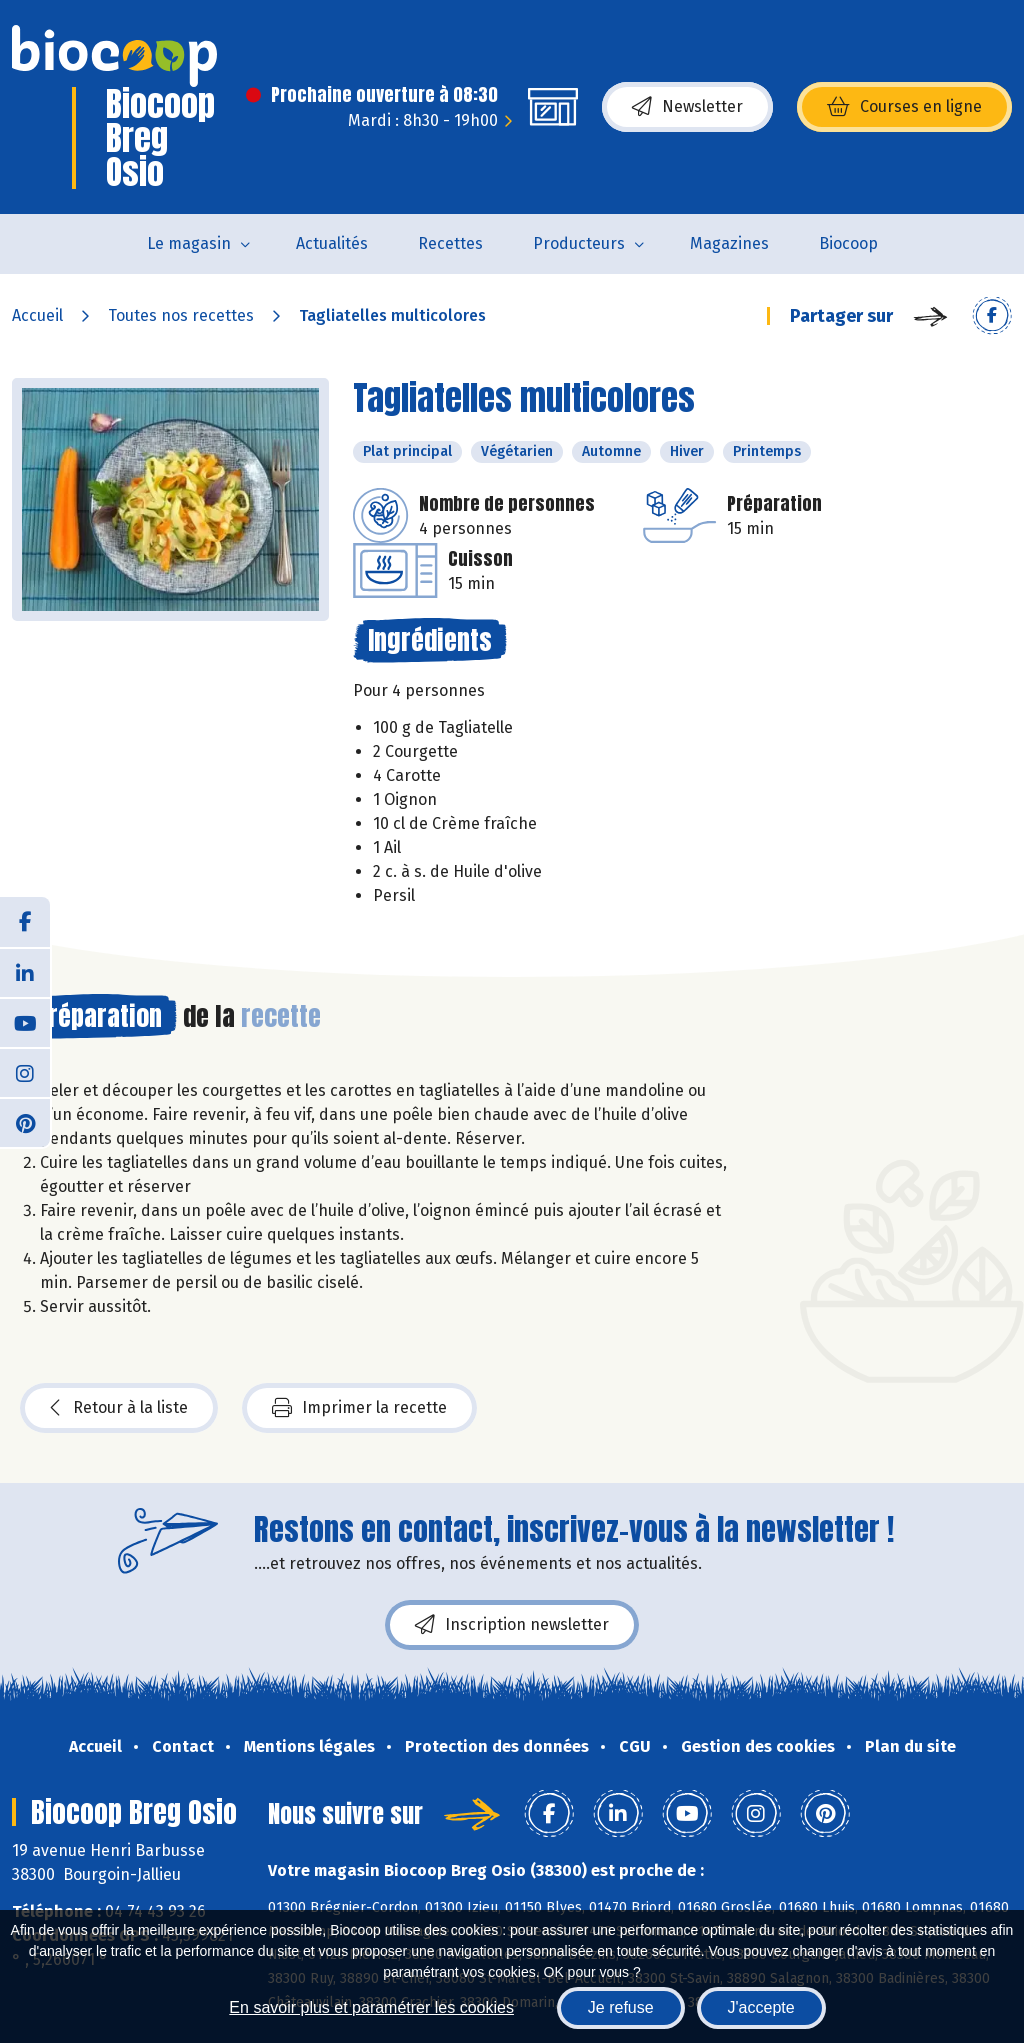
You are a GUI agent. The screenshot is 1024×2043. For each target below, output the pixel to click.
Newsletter (687, 107)
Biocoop (848, 243)
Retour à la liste (119, 1408)
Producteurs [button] (579, 243)
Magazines (729, 243)
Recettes (450, 243)
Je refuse (621, 2007)
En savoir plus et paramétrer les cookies (371, 2007)
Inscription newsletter (512, 1625)
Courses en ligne (904, 107)
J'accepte (761, 2007)
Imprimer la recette (359, 1408)
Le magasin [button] (189, 243)
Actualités (332, 243)
